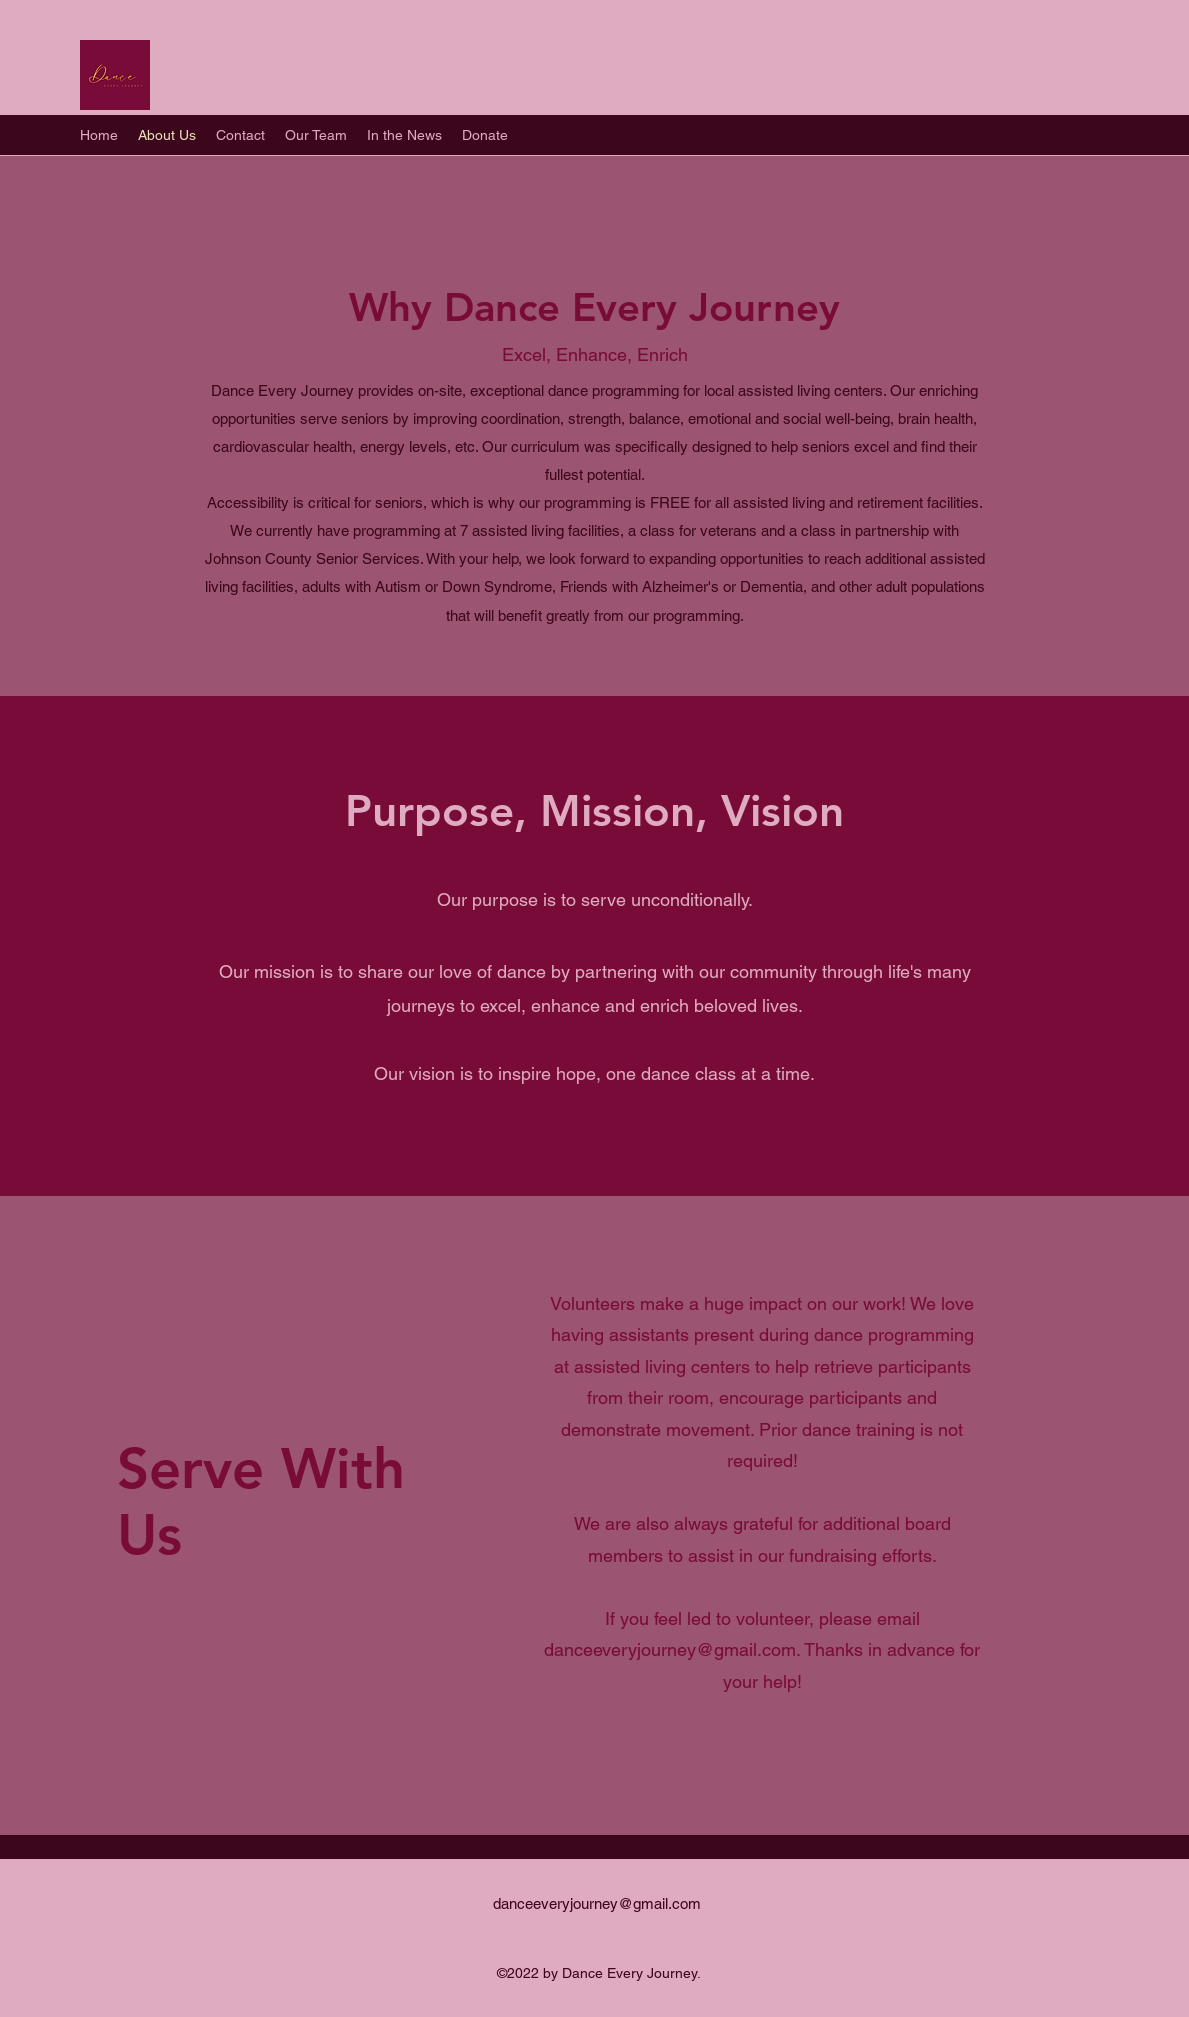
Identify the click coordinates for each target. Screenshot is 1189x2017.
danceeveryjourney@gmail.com (670, 1649)
